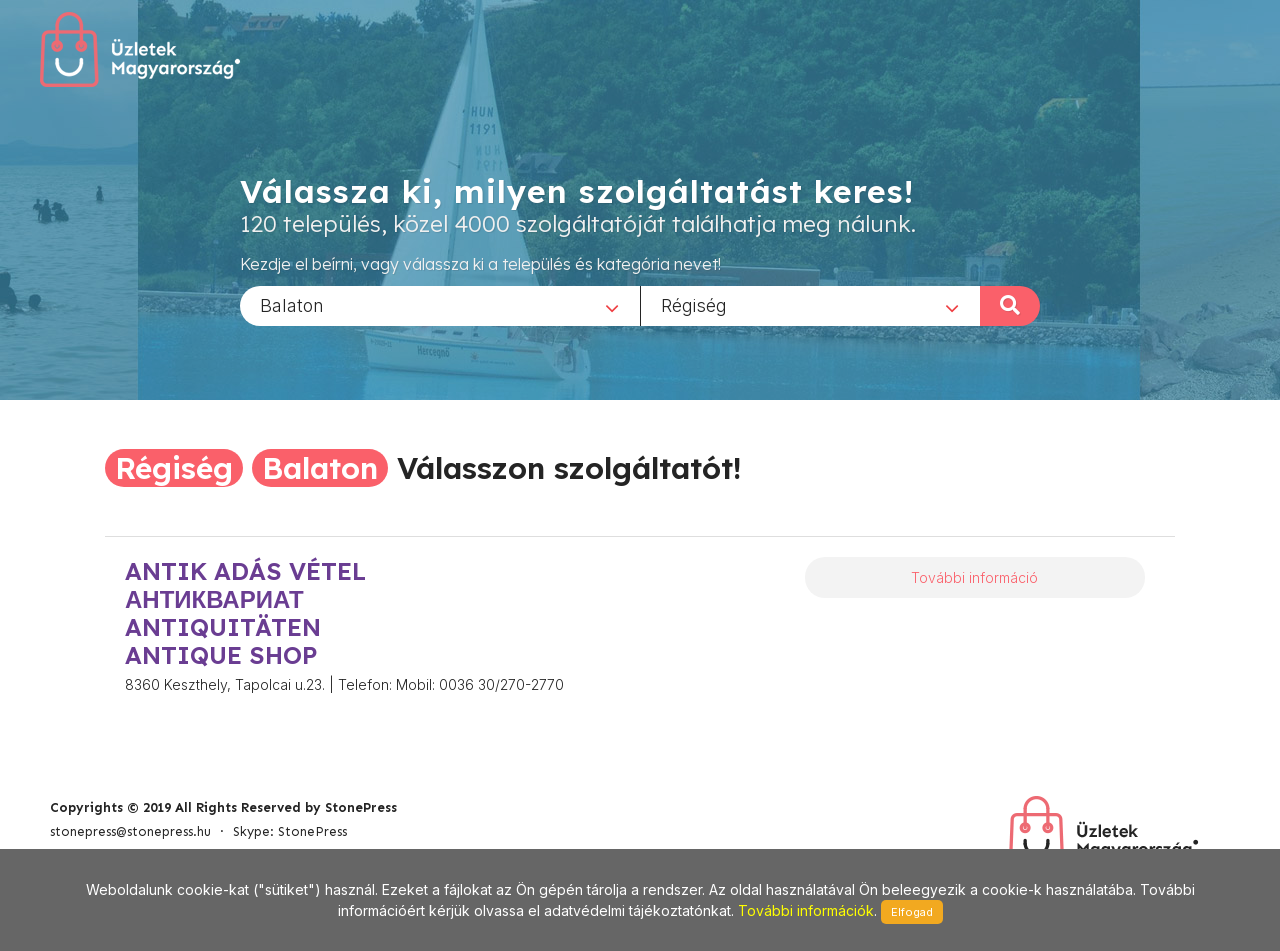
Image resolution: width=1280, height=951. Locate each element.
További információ (974, 577)
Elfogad (912, 912)
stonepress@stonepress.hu (130, 831)
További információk (806, 910)
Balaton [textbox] (292, 304)
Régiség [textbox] (694, 304)
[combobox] (440, 305)
